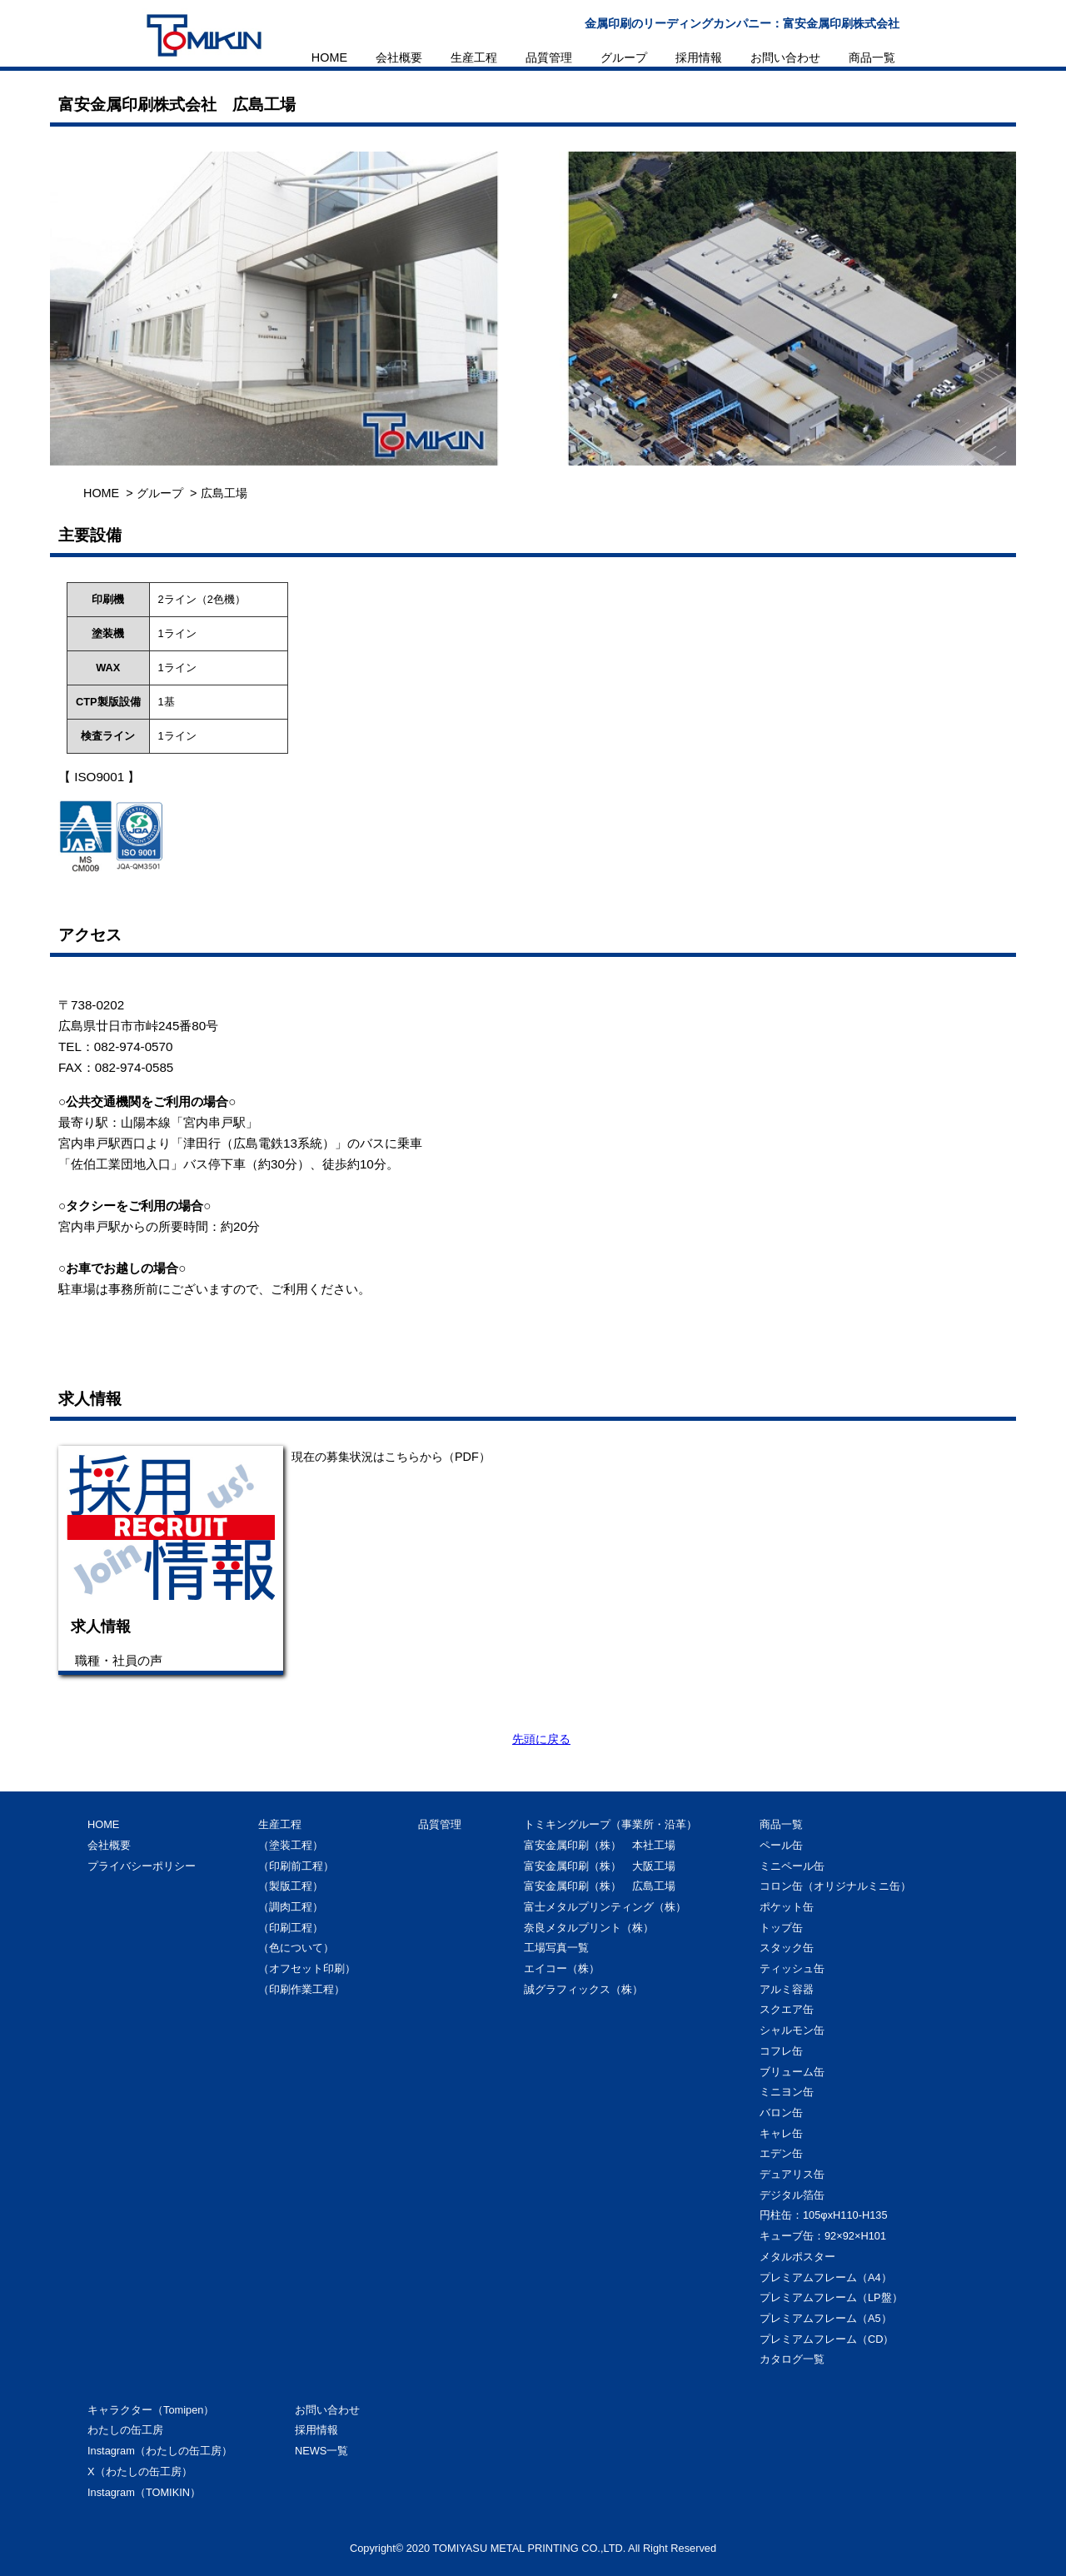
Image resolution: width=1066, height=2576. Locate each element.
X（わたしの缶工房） (139, 2471)
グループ (623, 57)
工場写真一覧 (556, 1947)
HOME (329, 57)
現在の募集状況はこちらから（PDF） (391, 1456)
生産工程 (474, 57)
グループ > (167, 493)
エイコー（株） (562, 1968)
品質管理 (549, 57)
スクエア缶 (787, 2009)
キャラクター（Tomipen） (150, 2410)
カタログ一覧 (792, 2359)
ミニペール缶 (792, 1866)
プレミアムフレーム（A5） (826, 2318)
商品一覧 (872, 57)
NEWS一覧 (321, 2450)
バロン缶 (781, 2112)
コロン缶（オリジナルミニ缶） (835, 1886)
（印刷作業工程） (301, 1989)
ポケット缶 (787, 1907)
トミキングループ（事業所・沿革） (610, 1824)
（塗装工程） (290, 1845)
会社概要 (399, 57)
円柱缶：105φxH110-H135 (824, 2215)
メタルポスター (797, 2256)
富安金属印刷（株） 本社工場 (599, 1845)
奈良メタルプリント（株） (589, 1927)
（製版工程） (290, 1886)
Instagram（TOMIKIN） (144, 2492)
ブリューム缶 (792, 2071)
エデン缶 (781, 2153)
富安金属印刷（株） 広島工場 (599, 1886)
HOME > (108, 493)
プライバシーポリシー (141, 1866)
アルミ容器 (787, 1989)
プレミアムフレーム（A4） (826, 2277)
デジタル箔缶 (792, 2195)
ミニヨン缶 (787, 2091)
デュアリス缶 (792, 2174)
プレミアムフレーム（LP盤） (831, 2297)
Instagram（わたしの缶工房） (159, 2450)
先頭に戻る (541, 1739)
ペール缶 (781, 1845)
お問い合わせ (785, 57)
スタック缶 (787, 1947)
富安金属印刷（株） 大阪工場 (599, 1866)
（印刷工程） (290, 1927)
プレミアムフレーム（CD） (827, 2339)
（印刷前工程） (296, 1866)
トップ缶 (781, 1927)
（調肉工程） (290, 1907)
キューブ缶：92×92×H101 (823, 2236)
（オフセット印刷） (307, 1968)
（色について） (296, 1947)
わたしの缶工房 (125, 2430)
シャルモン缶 (792, 2030)
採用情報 (698, 57)
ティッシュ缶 (792, 1968)
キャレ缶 (781, 2133)
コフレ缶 (781, 2051)
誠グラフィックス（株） (583, 1989)
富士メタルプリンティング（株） (605, 1907)
